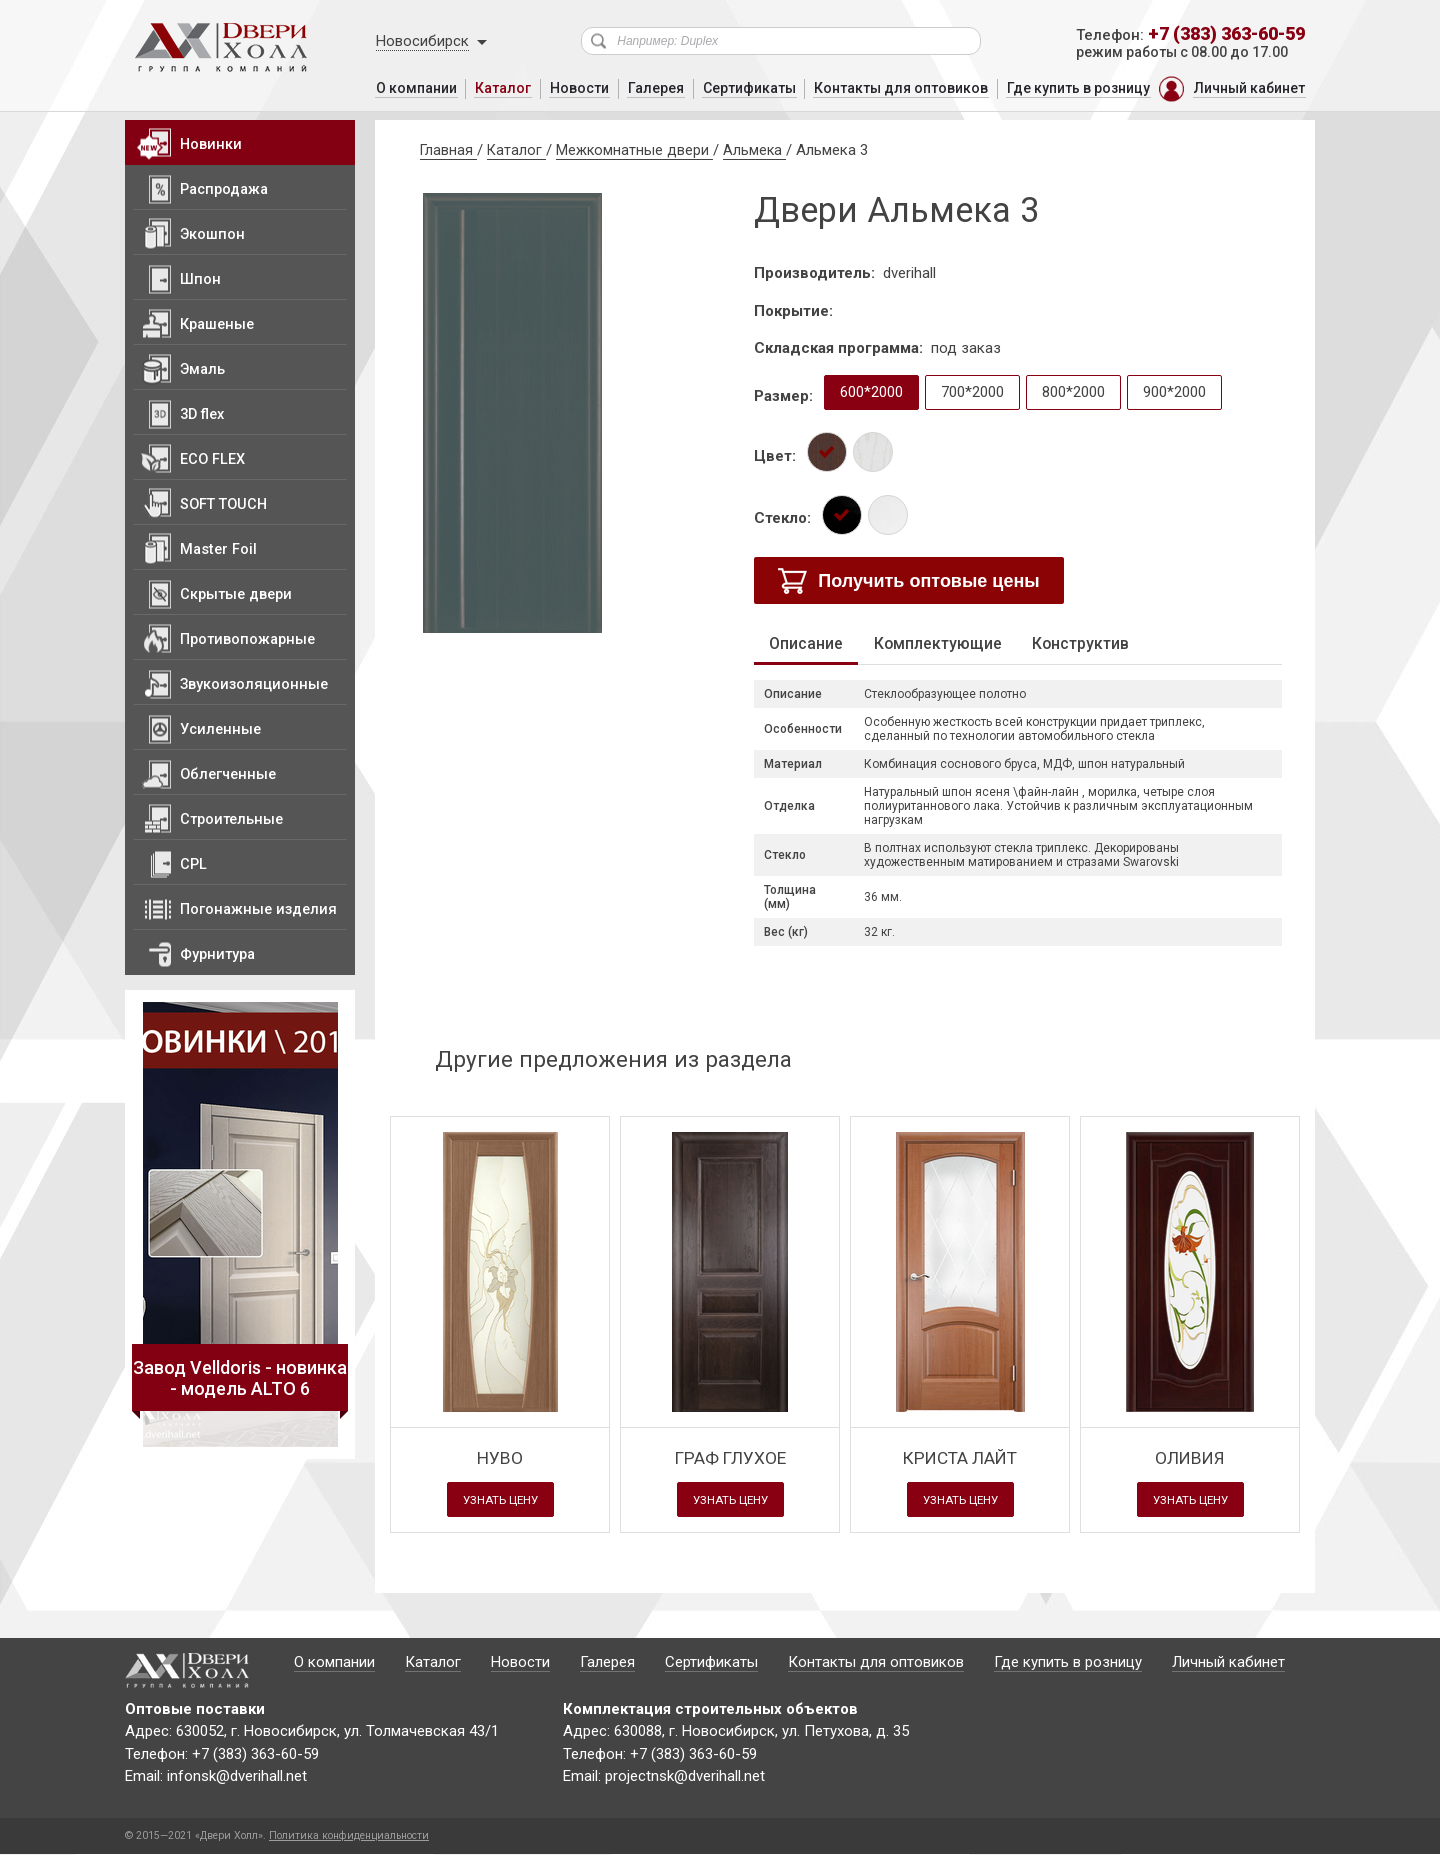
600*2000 (871, 392)
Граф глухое (730, 1457)
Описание (808, 643)
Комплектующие (945, 643)
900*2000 (1174, 392)
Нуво (500, 1457)
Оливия (1190, 1457)
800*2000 (1073, 392)
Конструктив (1097, 643)
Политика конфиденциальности (349, 1835)
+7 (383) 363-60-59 (1226, 33)
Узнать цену (500, 1501)
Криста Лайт (960, 1457)
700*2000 (972, 392)
